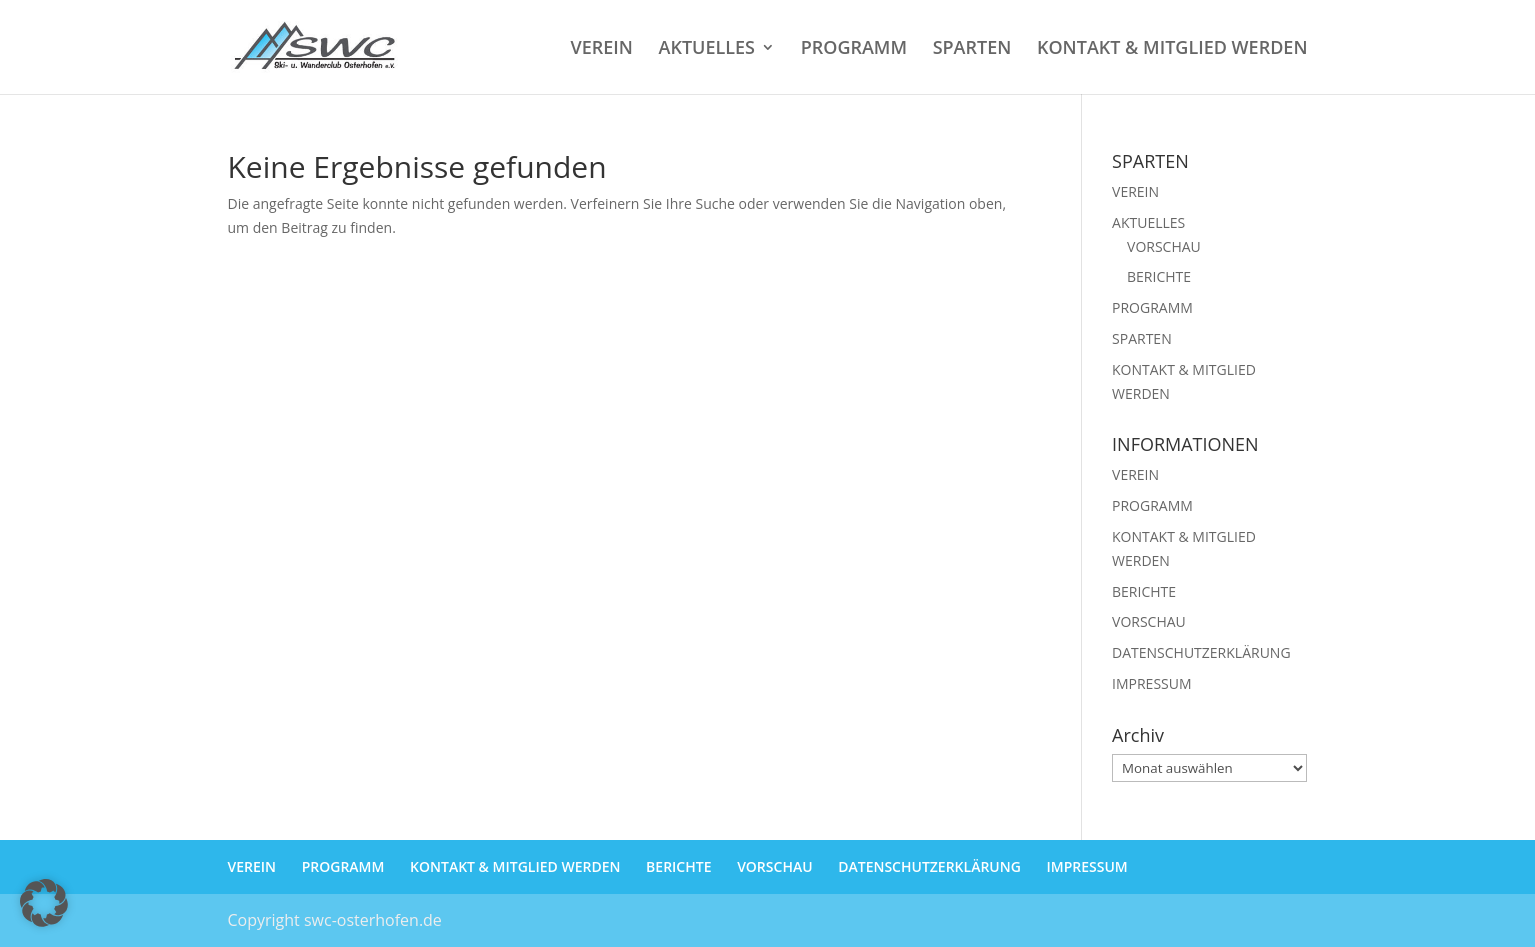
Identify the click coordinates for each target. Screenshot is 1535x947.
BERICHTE (1159, 276)
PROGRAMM (854, 49)
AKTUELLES (707, 49)
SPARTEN (972, 49)
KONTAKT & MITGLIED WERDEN (1172, 49)
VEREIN (601, 49)
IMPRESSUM (1152, 683)
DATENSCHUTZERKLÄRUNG (1201, 652)
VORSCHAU (1164, 246)
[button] (44, 903)
